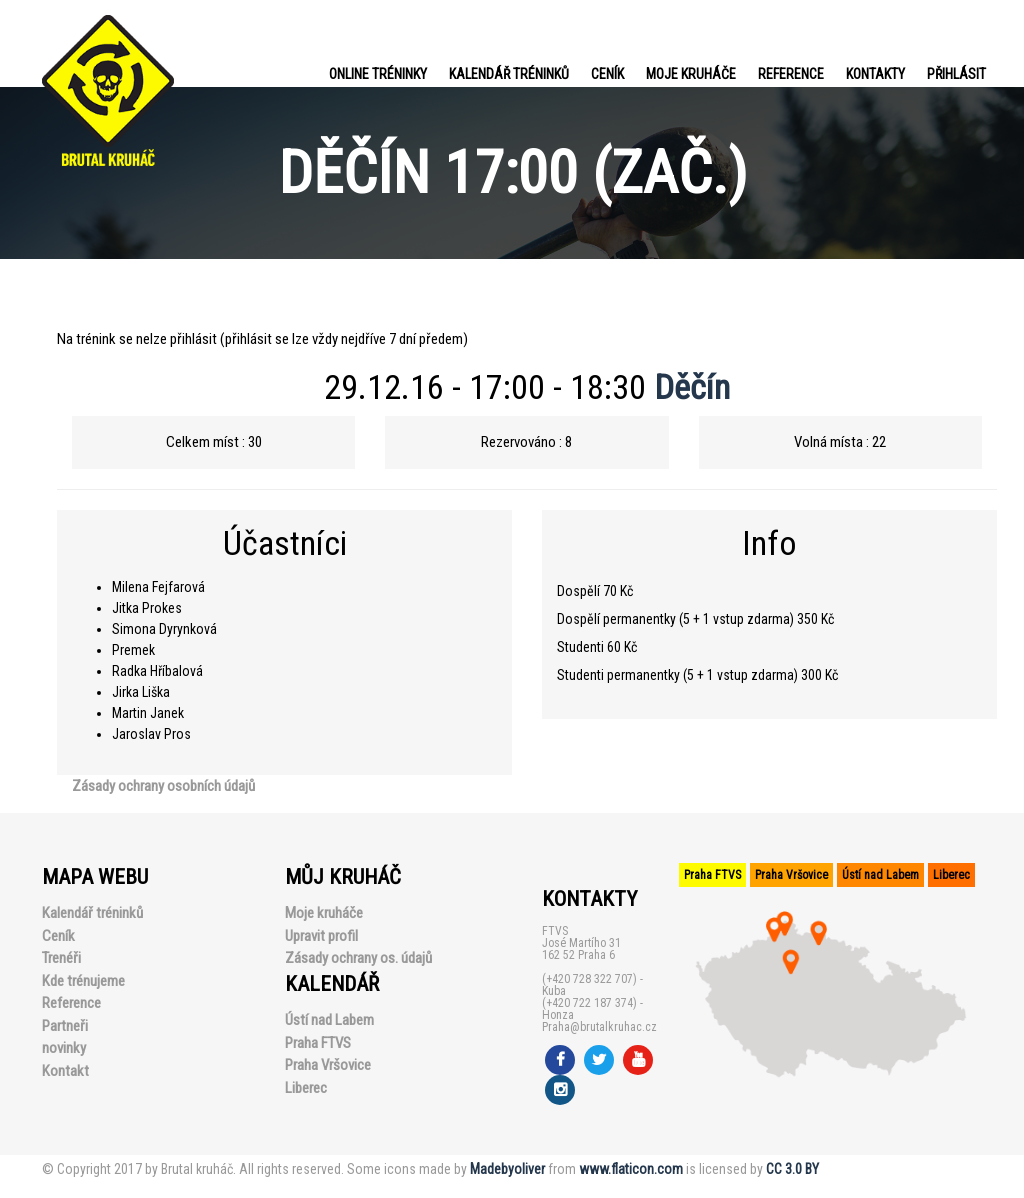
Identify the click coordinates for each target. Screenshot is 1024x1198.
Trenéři (61, 958)
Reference (791, 74)
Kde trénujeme (83, 981)
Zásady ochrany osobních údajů (163, 786)
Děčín (692, 387)
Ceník (607, 74)
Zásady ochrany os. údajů (358, 958)
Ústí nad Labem (329, 1020)
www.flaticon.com (631, 1169)
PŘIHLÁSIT (956, 74)
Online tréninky (378, 74)
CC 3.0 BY (792, 1169)
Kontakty (875, 74)
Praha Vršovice (328, 1065)
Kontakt (65, 1071)
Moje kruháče (691, 74)
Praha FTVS (318, 1043)
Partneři (65, 1026)
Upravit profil (321, 936)
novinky (64, 1048)
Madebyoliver (507, 1169)
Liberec (306, 1088)
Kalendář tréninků (509, 74)
